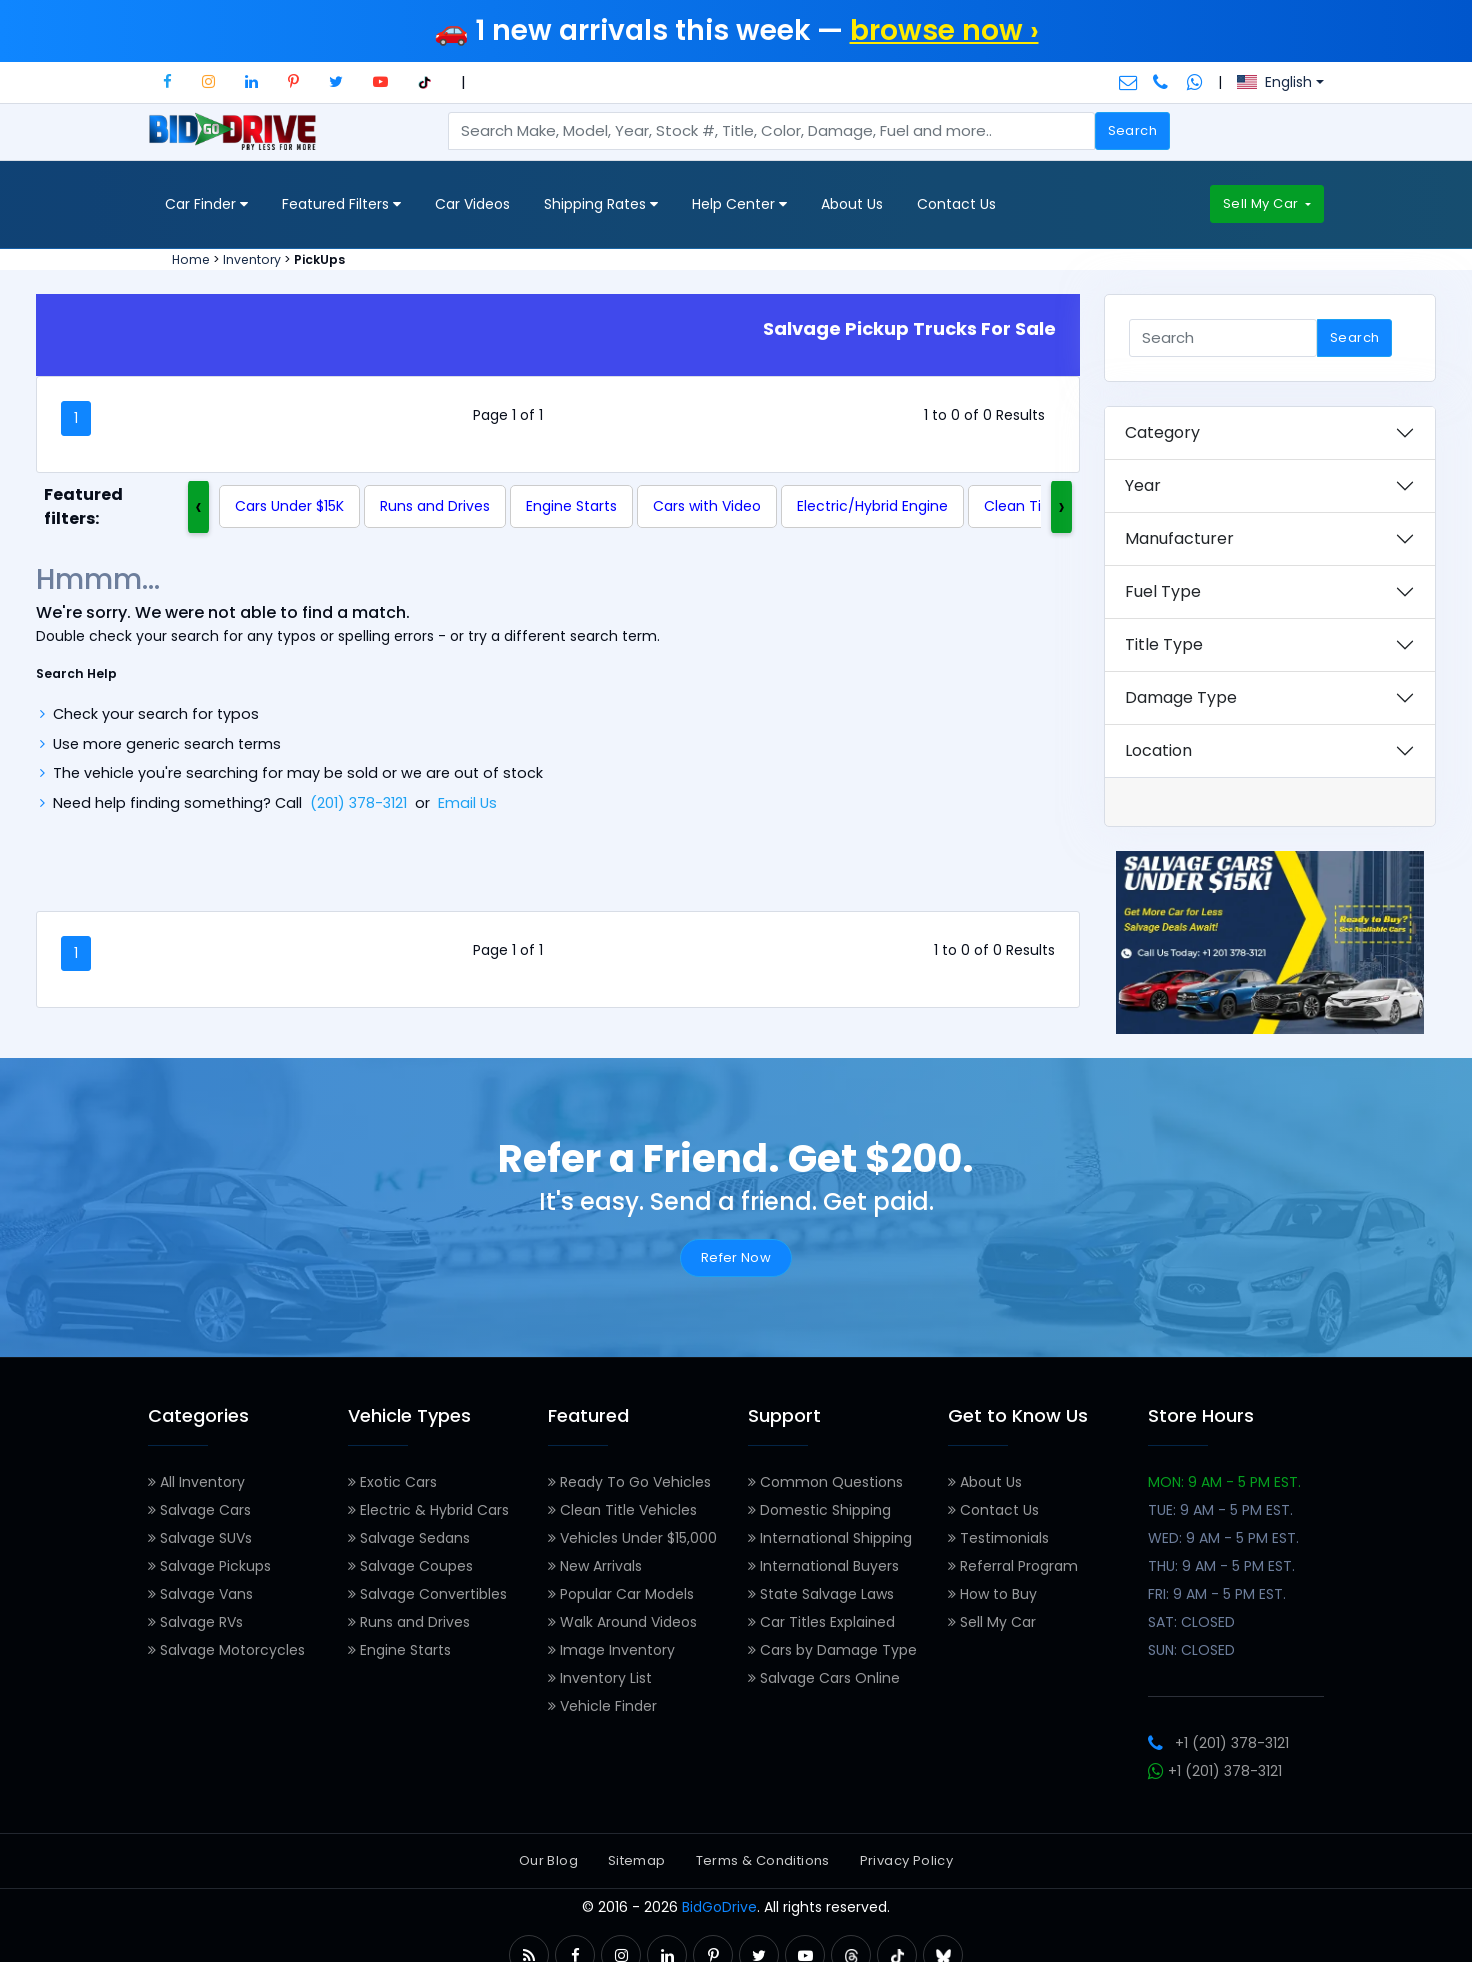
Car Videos (472, 204)
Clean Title (1021, 506)
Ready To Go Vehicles (629, 1482)
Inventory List (600, 1678)
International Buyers (823, 1566)
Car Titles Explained (821, 1622)
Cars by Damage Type (832, 1650)
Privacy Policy (906, 1860)
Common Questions (825, 1482)
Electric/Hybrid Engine (872, 506)
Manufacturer (1179, 538)
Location (1158, 750)
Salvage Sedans (409, 1538)
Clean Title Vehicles (622, 1510)
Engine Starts (571, 506)
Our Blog (548, 1860)
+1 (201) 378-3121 (1218, 1743)
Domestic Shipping (819, 1510)
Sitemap (637, 1860)
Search (1132, 130)
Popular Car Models (621, 1594)
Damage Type (1181, 697)
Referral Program (1013, 1566)
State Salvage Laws (821, 1594)
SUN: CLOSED (1191, 1650)
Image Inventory (611, 1650)
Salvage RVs (195, 1622)
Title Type (1164, 644)
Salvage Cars (199, 1510)
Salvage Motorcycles (226, 1650)
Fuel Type (1163, 591)
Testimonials (998, 1538)
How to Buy (992, 1594)
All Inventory (196, 1482)
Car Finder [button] (206, 204)
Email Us (467, 803)
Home (191, 259)
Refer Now (736, 1257)
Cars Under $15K (289, 506)
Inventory (252, 259)
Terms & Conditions (763, 1860)
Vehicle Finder (602, 1706)
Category (1162, 432)
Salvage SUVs (200, 1538)
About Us (852, 204)
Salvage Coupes (410, 1566)
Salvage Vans (200, 1594)
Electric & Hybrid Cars (428, 1510)
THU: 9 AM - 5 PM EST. (1221, 1566)
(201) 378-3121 (358, 803)
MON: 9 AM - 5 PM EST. (1224, 1482)
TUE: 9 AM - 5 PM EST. (1220, 1510)
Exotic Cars (392, 1482)
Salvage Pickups (209, 1566)
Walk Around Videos (622, 1622)
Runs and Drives (435, 506)
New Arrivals (595, 1566)
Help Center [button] (739, 204)
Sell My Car (1262, 203)
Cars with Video (707, 506)
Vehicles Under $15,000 (632, 1538)
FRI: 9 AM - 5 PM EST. (1217, 1594)
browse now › (944, 30)
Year (1143, 485)
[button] (167, 81)
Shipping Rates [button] (601, 204)
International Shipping (830, 1538)
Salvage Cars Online (824, 1678)
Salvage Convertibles (427, 1594)
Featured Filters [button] (341, 204)
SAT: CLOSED (1191, 1622)
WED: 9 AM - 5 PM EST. (1223, 1538)
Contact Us (956, 204)
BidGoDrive (719, 1907)
